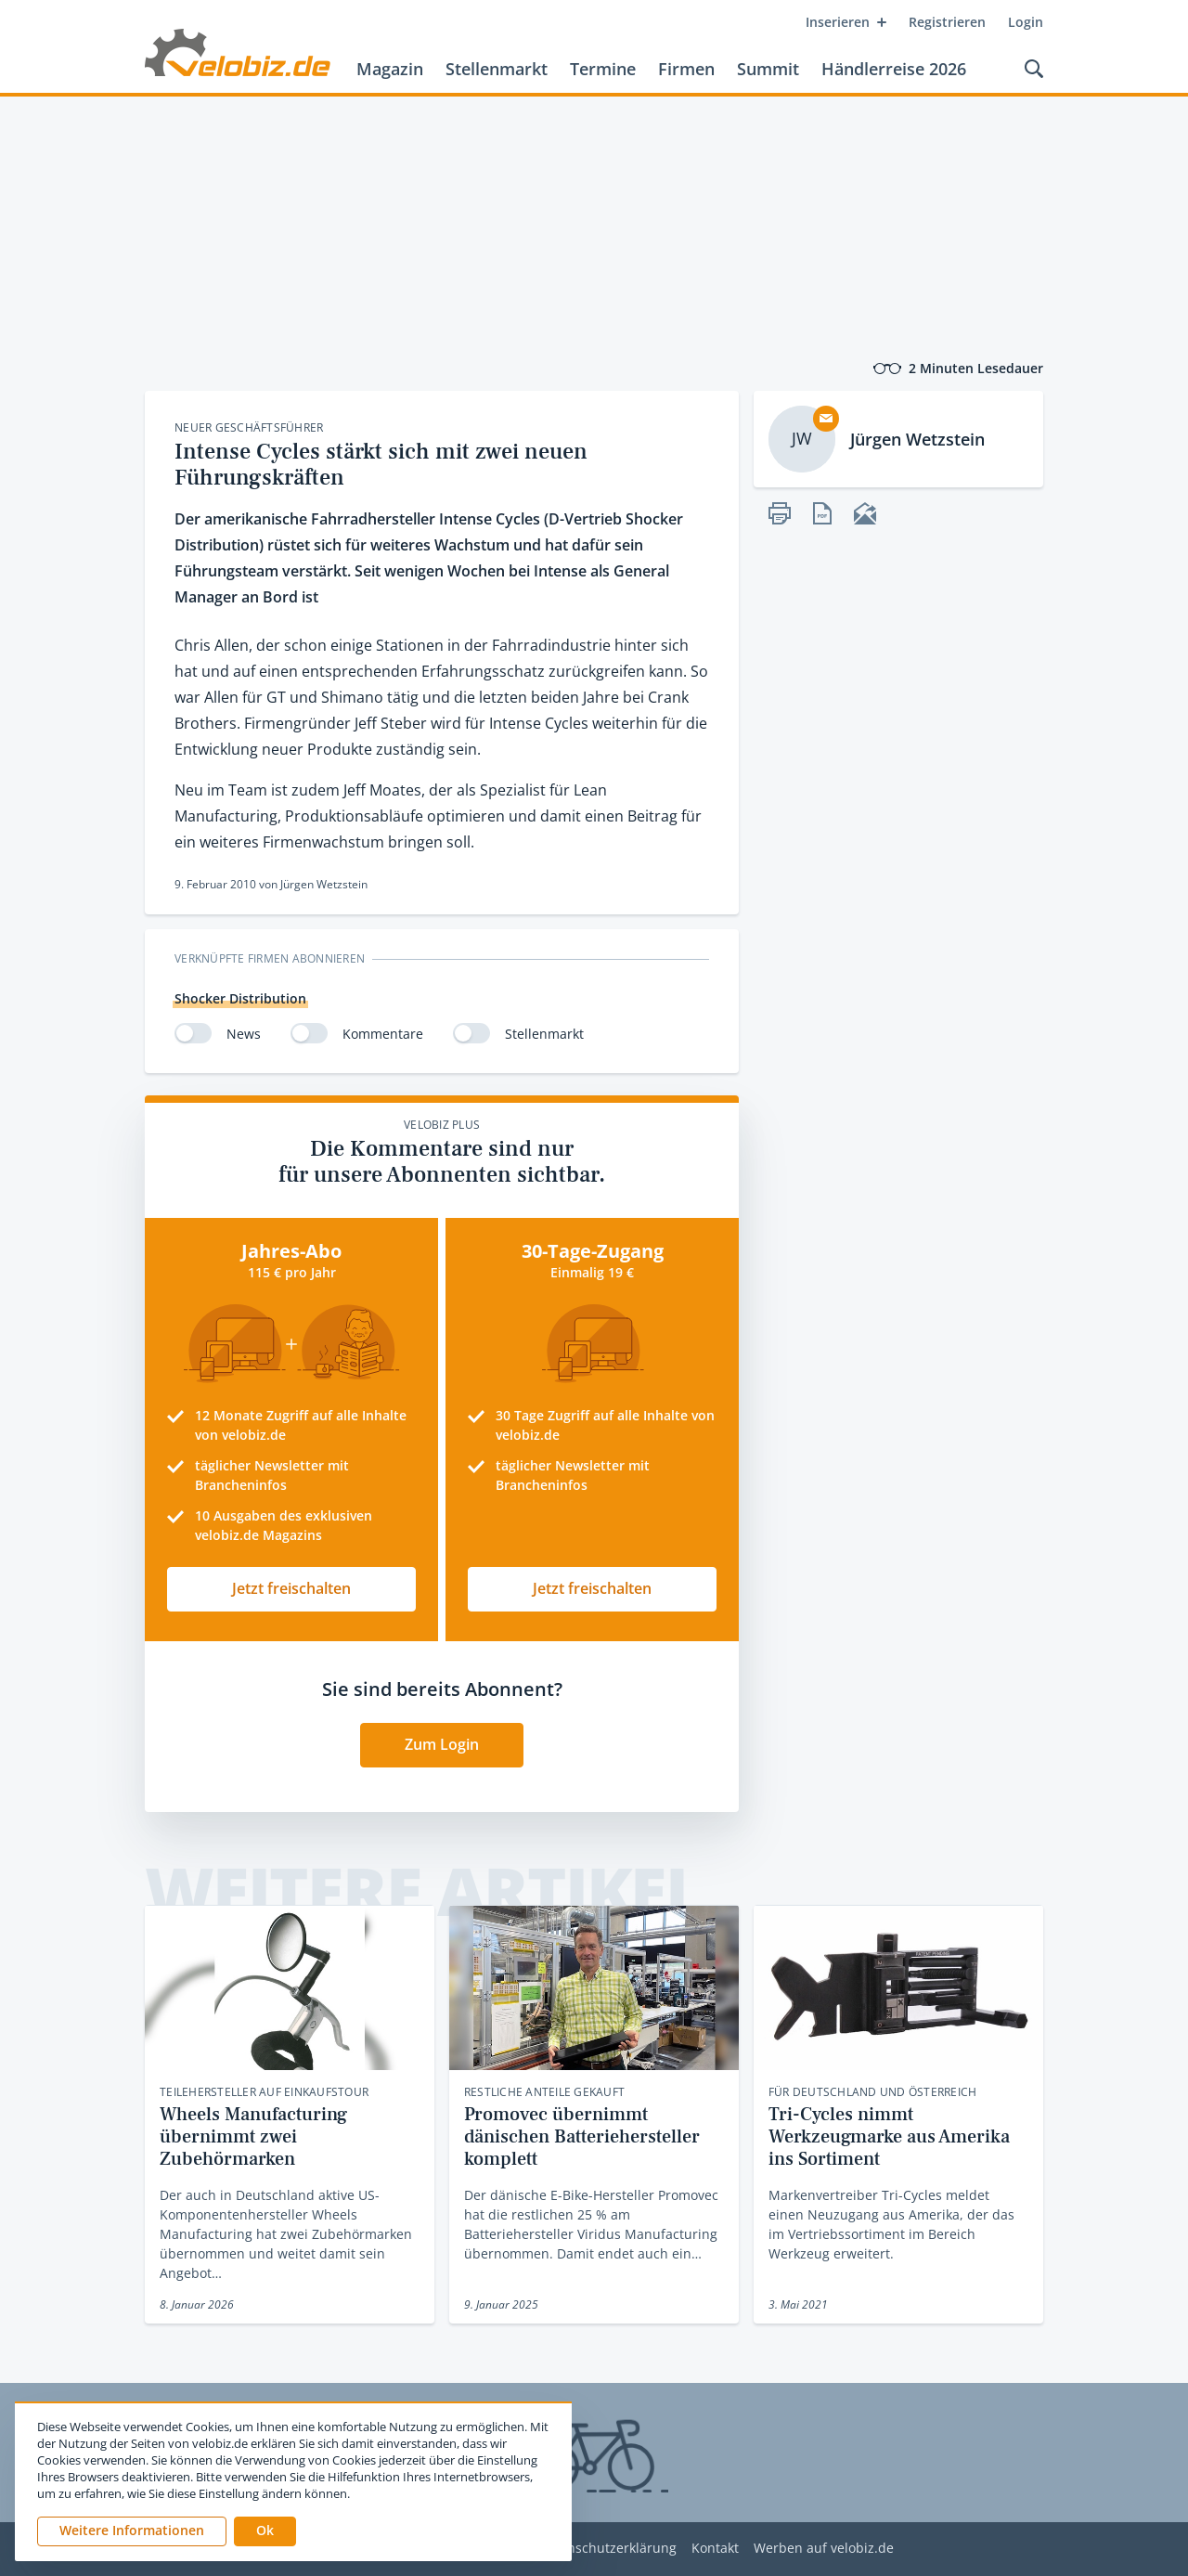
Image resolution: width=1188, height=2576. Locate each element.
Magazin (389, 69)
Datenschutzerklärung (607, 2549)
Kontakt (715, 2549)
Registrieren (947, 22)
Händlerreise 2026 (893, 69)
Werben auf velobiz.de (824, 2549)
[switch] (193, 1033)
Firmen (686, 69)
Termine (603, 69)
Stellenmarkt (497, 69)
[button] (265, 2531)
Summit (768, 69)
